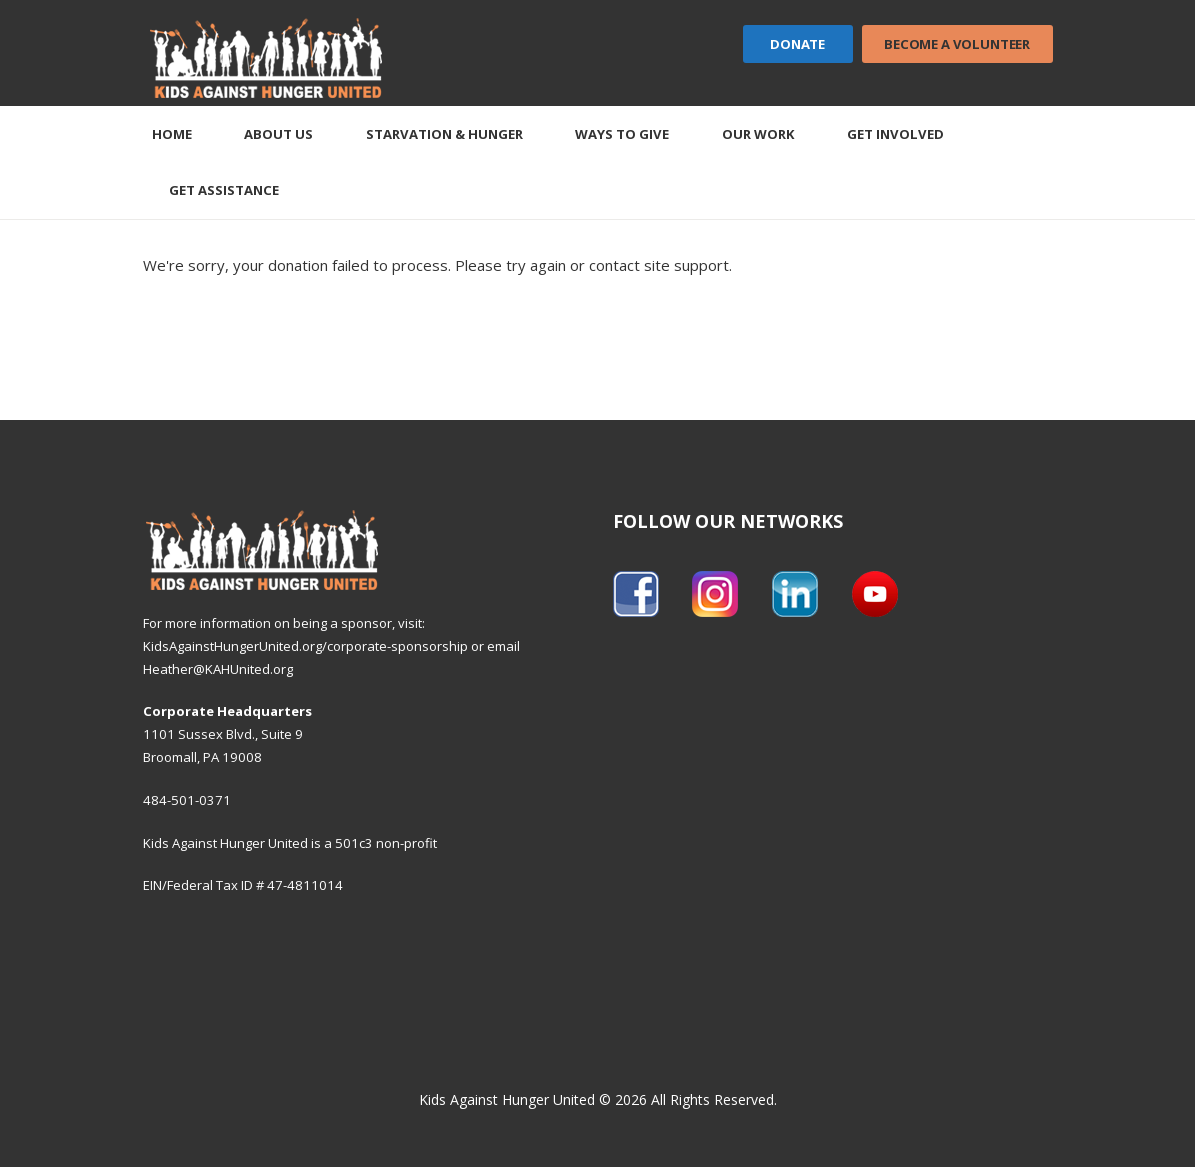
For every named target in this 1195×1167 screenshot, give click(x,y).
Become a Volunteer (957, 44)
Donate (797, 44)
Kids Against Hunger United (507, 1099)
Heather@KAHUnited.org (218, 669)
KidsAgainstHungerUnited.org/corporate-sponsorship (305, 646)
